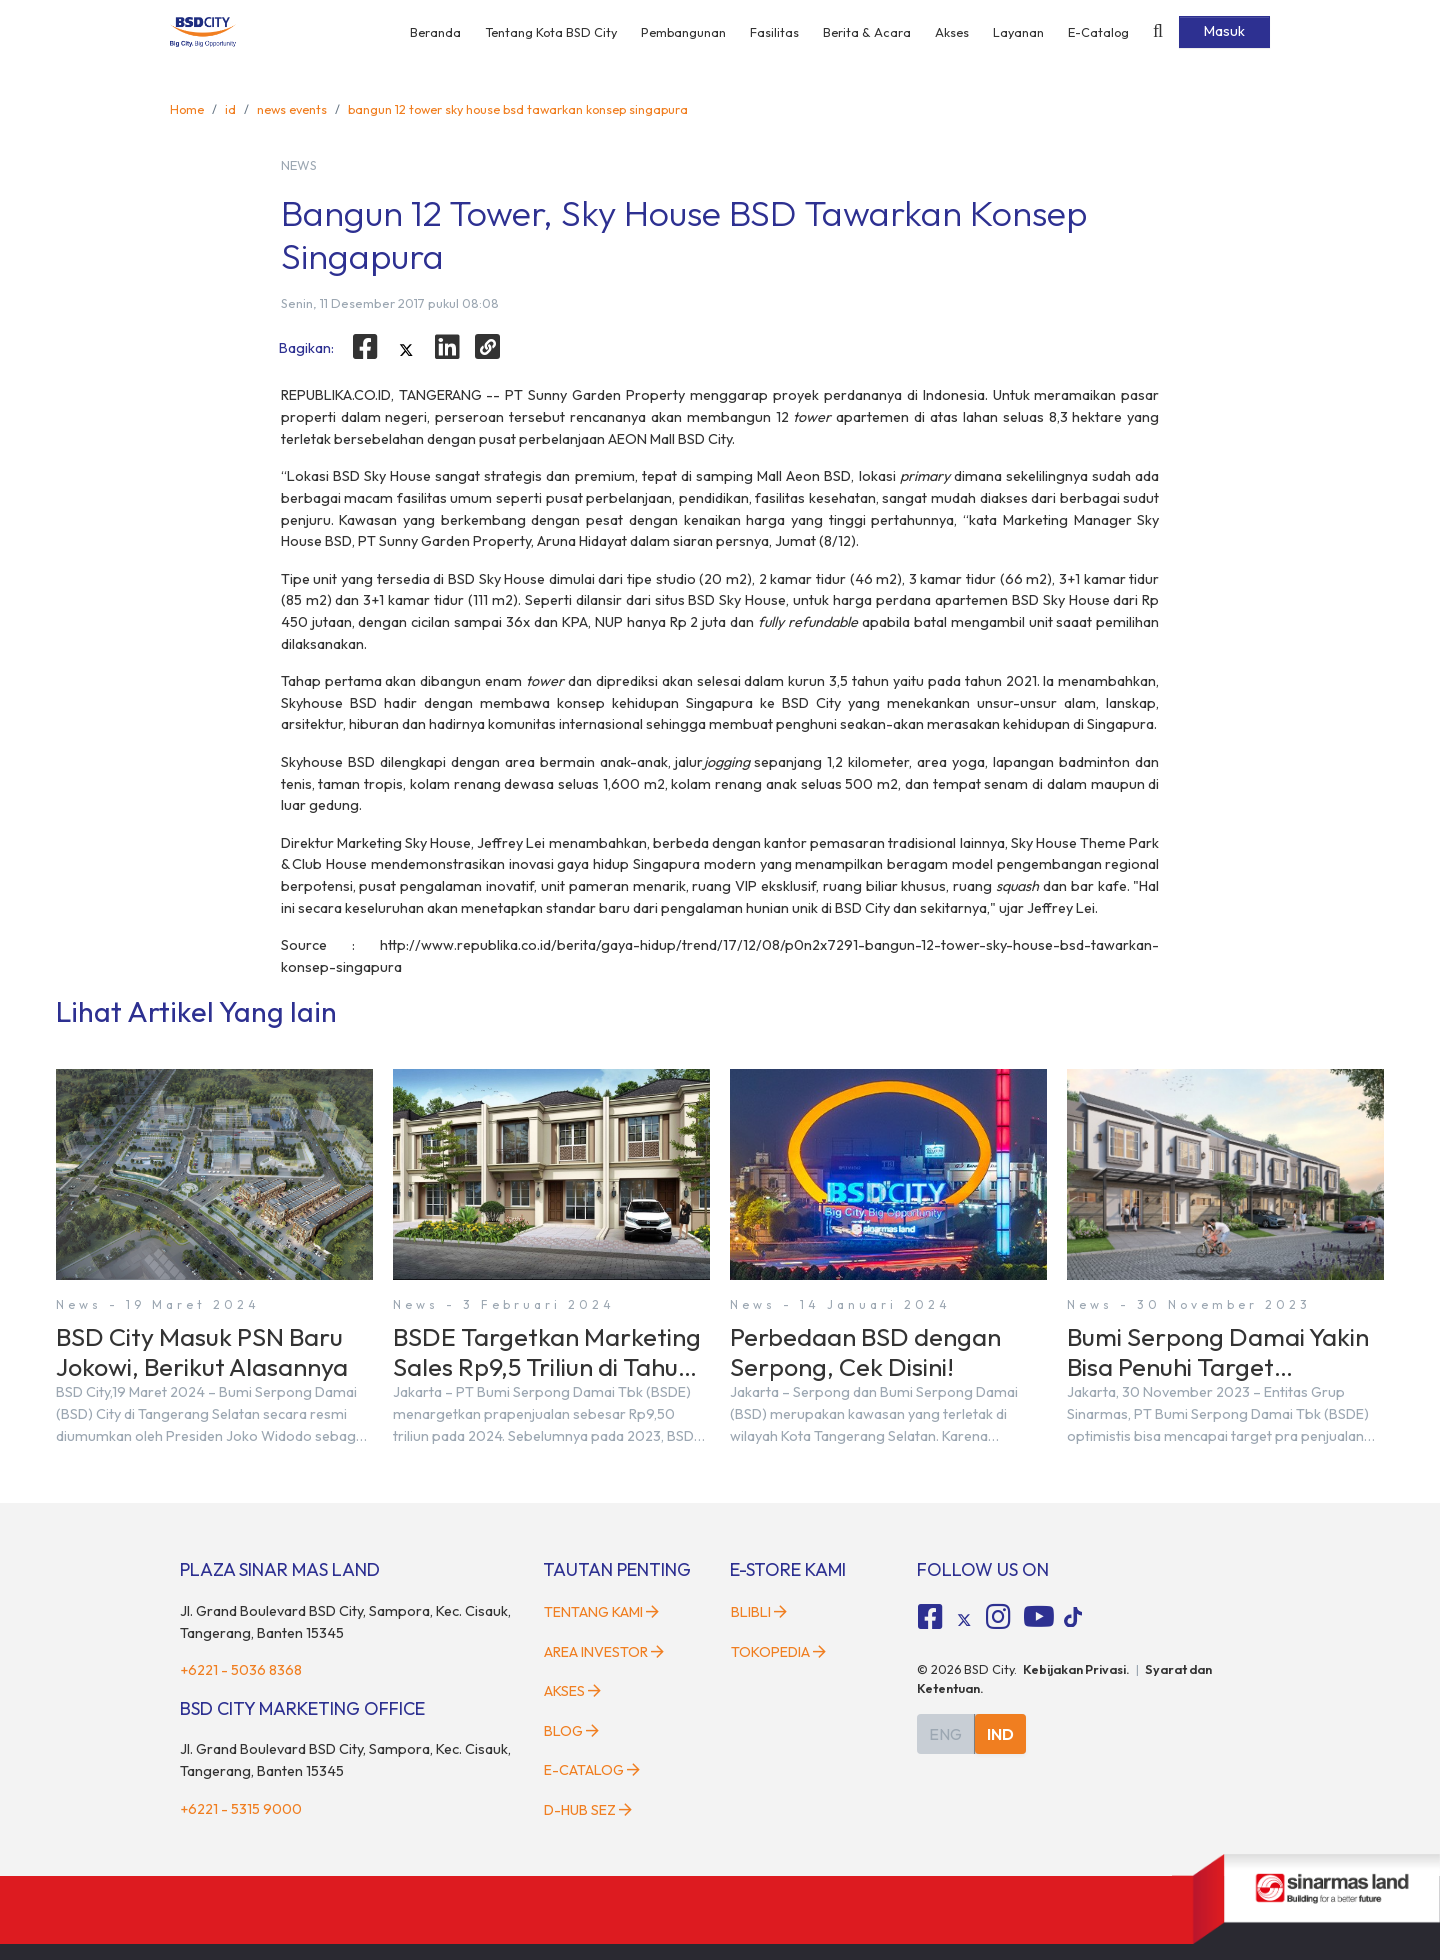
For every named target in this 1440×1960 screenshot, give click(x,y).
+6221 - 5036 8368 (241, 1670)
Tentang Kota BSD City (551, 32)
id (230, 109)
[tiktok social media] (964, 1620)
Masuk (1224, 31)
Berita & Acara (867, 32)
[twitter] (406, 350)
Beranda (435, 32)
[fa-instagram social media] (998, 1617)
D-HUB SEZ (588, 1810)
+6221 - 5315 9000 (241, 1809)
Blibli (759, 1612)
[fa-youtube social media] (1039, 1617)
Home (187, 109)
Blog (571, 1731)
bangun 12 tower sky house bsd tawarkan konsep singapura (518, 109)
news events (292, 109)
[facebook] (366, 347)
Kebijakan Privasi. (1076, 1669)
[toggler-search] (1158, 32)
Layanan (1018, 32)
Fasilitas (774, 32)
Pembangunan (683, 32)
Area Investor (604, 1652)
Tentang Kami (601, 1612)
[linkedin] (447, 347)
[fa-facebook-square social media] (931, 1617)
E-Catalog (1098, 32)
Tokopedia (778, 1652)
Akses (952, 32)
